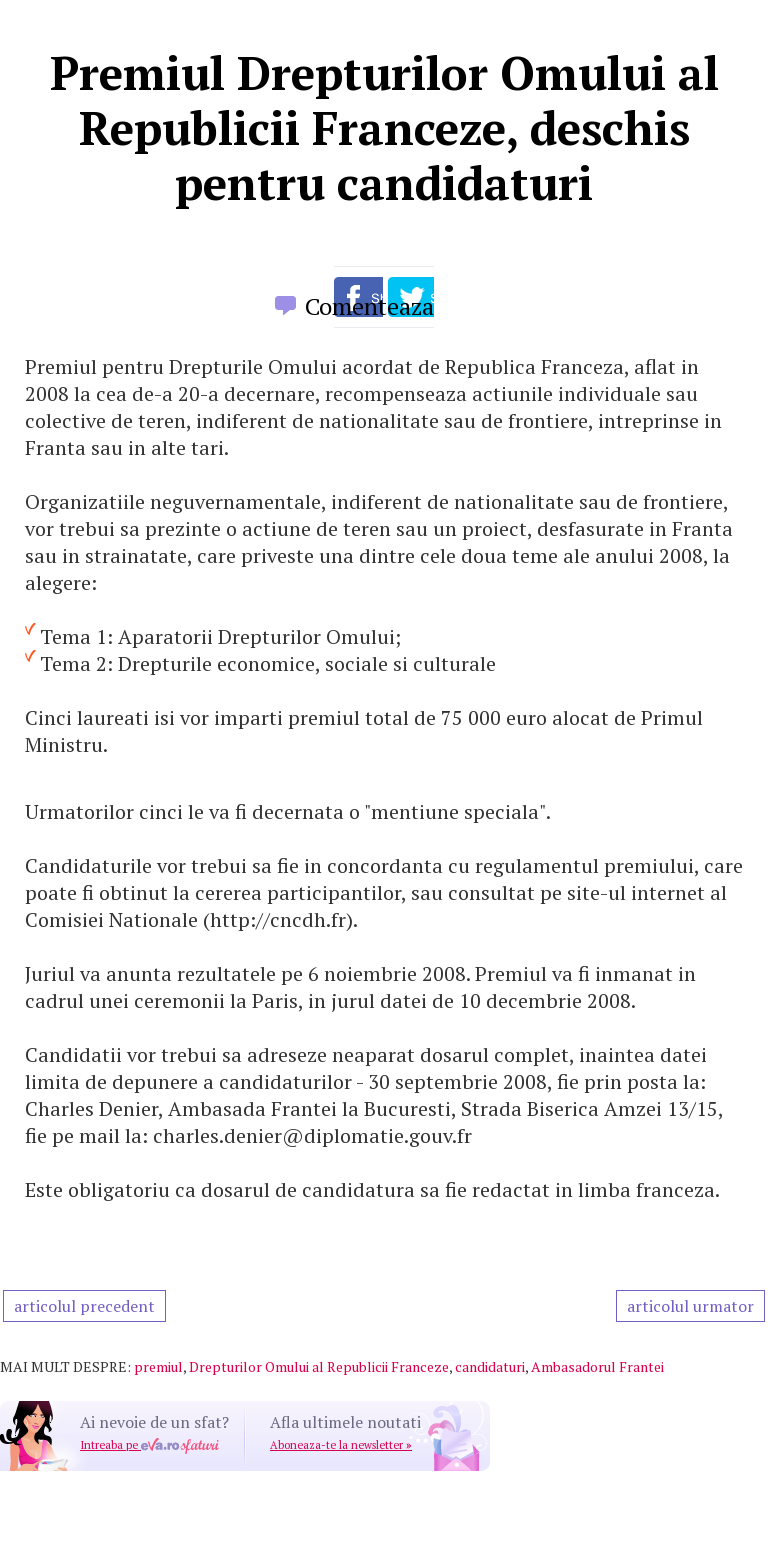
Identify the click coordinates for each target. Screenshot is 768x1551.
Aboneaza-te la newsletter (341, 1445)
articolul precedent (84, 1306)
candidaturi (490, 1366)
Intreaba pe (149, 1445)
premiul (158, 1366)
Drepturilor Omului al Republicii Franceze (319, 1366)
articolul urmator (690, 1306)
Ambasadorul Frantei (597, 1366)
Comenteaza (369, 306)
